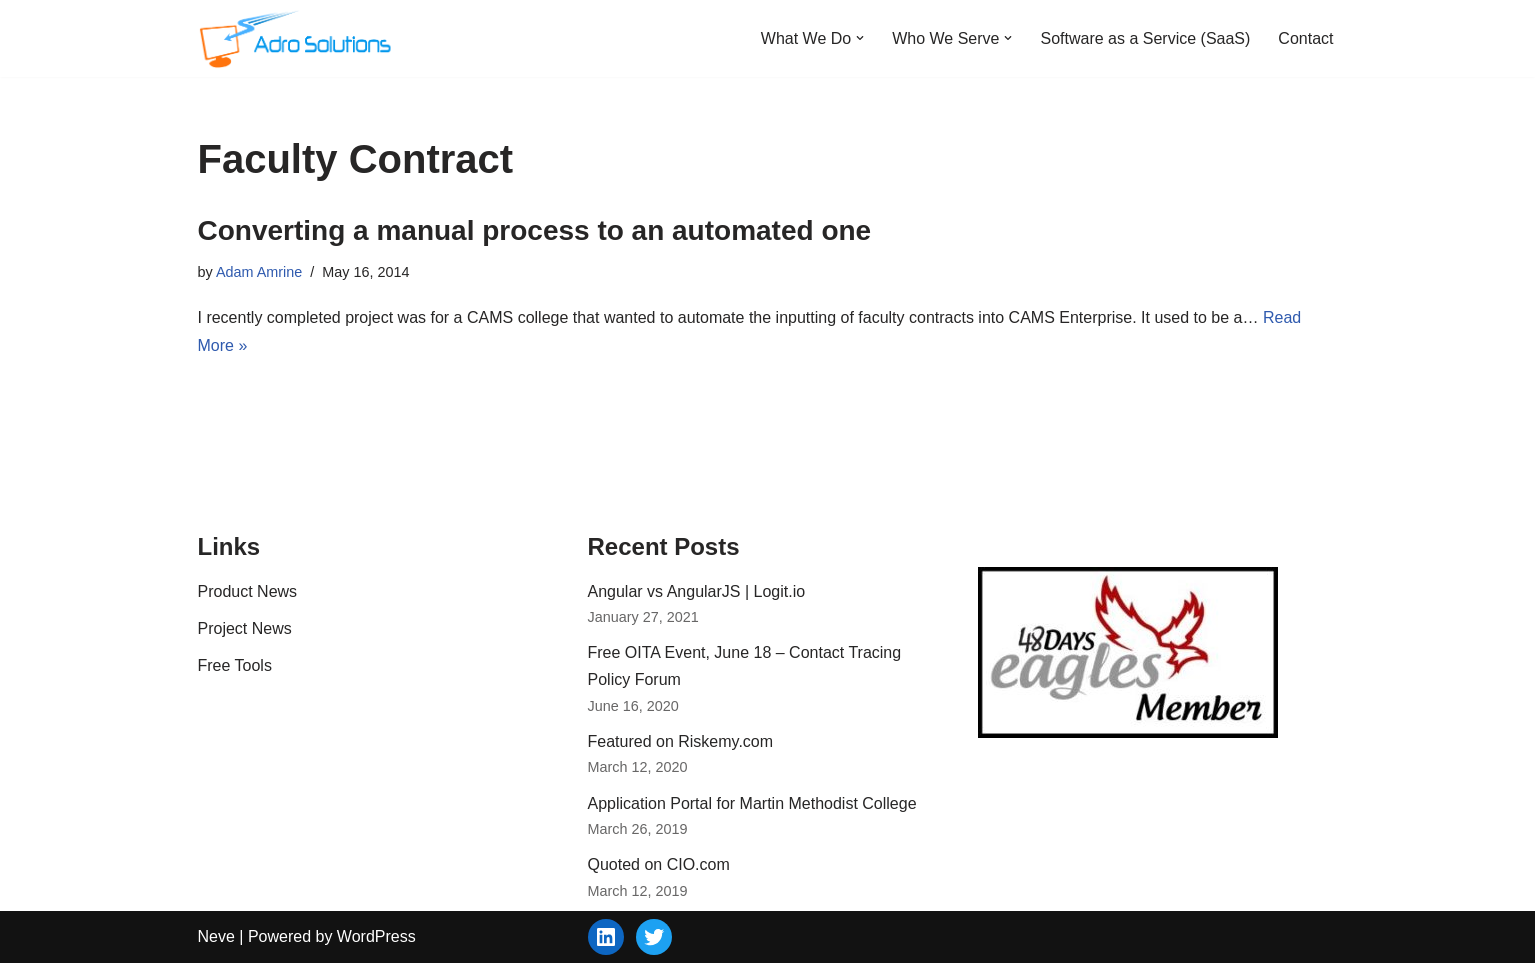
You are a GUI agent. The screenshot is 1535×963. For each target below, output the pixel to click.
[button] (860, 38)
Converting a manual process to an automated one (535, 230)
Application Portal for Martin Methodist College (752, 803)
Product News (248, 591)
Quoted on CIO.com (659, 864)
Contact (1305, 38)
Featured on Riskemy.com (681, 741)
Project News (245, 628)
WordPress (376, 936)
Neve (216, 936)
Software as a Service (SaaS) (1145, 38)
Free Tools (235, 665)
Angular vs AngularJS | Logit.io (697, 591)
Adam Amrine (259, 272)
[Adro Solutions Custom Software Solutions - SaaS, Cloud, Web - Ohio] (298, 38)
